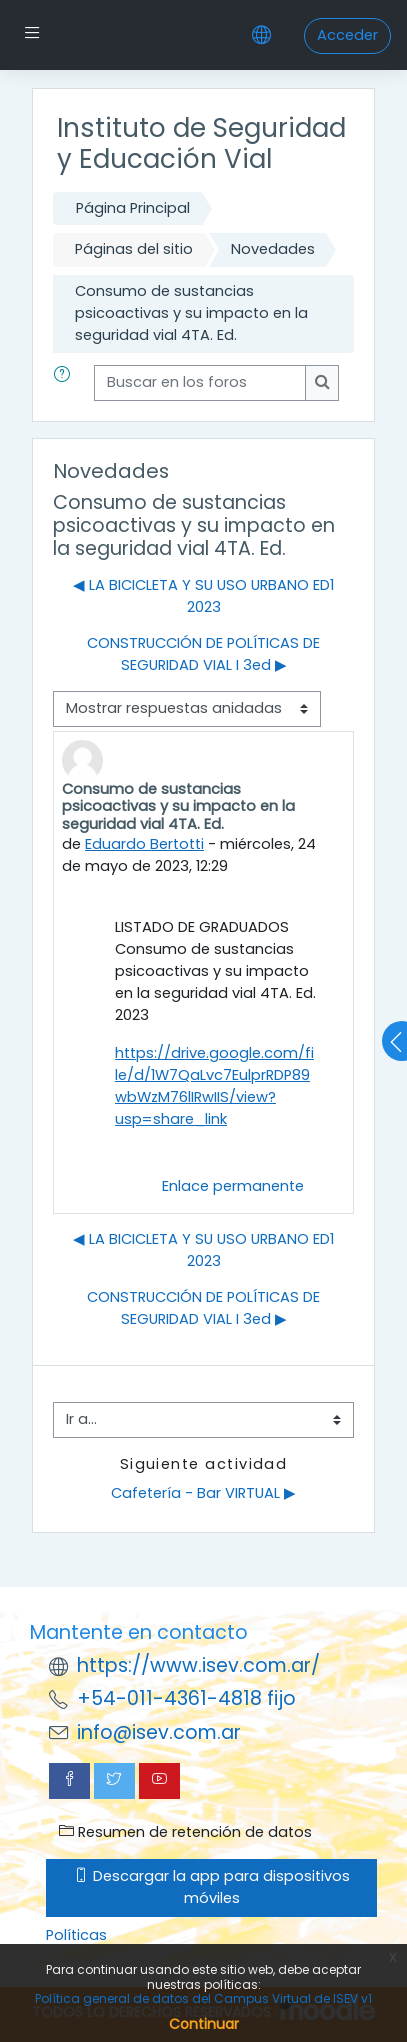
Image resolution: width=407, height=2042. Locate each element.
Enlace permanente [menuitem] (233, 1186)
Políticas (76, 1935)
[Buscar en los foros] (200, 383)
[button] (66, 383)
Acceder (347, 35)
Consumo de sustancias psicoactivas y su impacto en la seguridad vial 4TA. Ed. (191, 313)
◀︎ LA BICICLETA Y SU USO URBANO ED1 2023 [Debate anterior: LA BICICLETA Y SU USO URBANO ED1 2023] (203, 596)
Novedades (273, 249)
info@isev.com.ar (159, 1732)
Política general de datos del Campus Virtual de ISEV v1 (203, 1998)
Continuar (204, 2024)
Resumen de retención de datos (185, 1832)
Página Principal (133, 208)
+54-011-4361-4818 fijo (186, 1698)
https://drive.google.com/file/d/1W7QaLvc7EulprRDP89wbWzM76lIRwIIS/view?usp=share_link (214, 1086)
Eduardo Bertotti (144, 844)
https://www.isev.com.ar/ (198, 1665)
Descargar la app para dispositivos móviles (212, 1887)
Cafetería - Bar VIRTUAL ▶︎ (203, 1493)
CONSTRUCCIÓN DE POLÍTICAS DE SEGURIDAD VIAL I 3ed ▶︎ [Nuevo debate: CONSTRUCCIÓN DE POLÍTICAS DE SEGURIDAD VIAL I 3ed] (203, 654)
